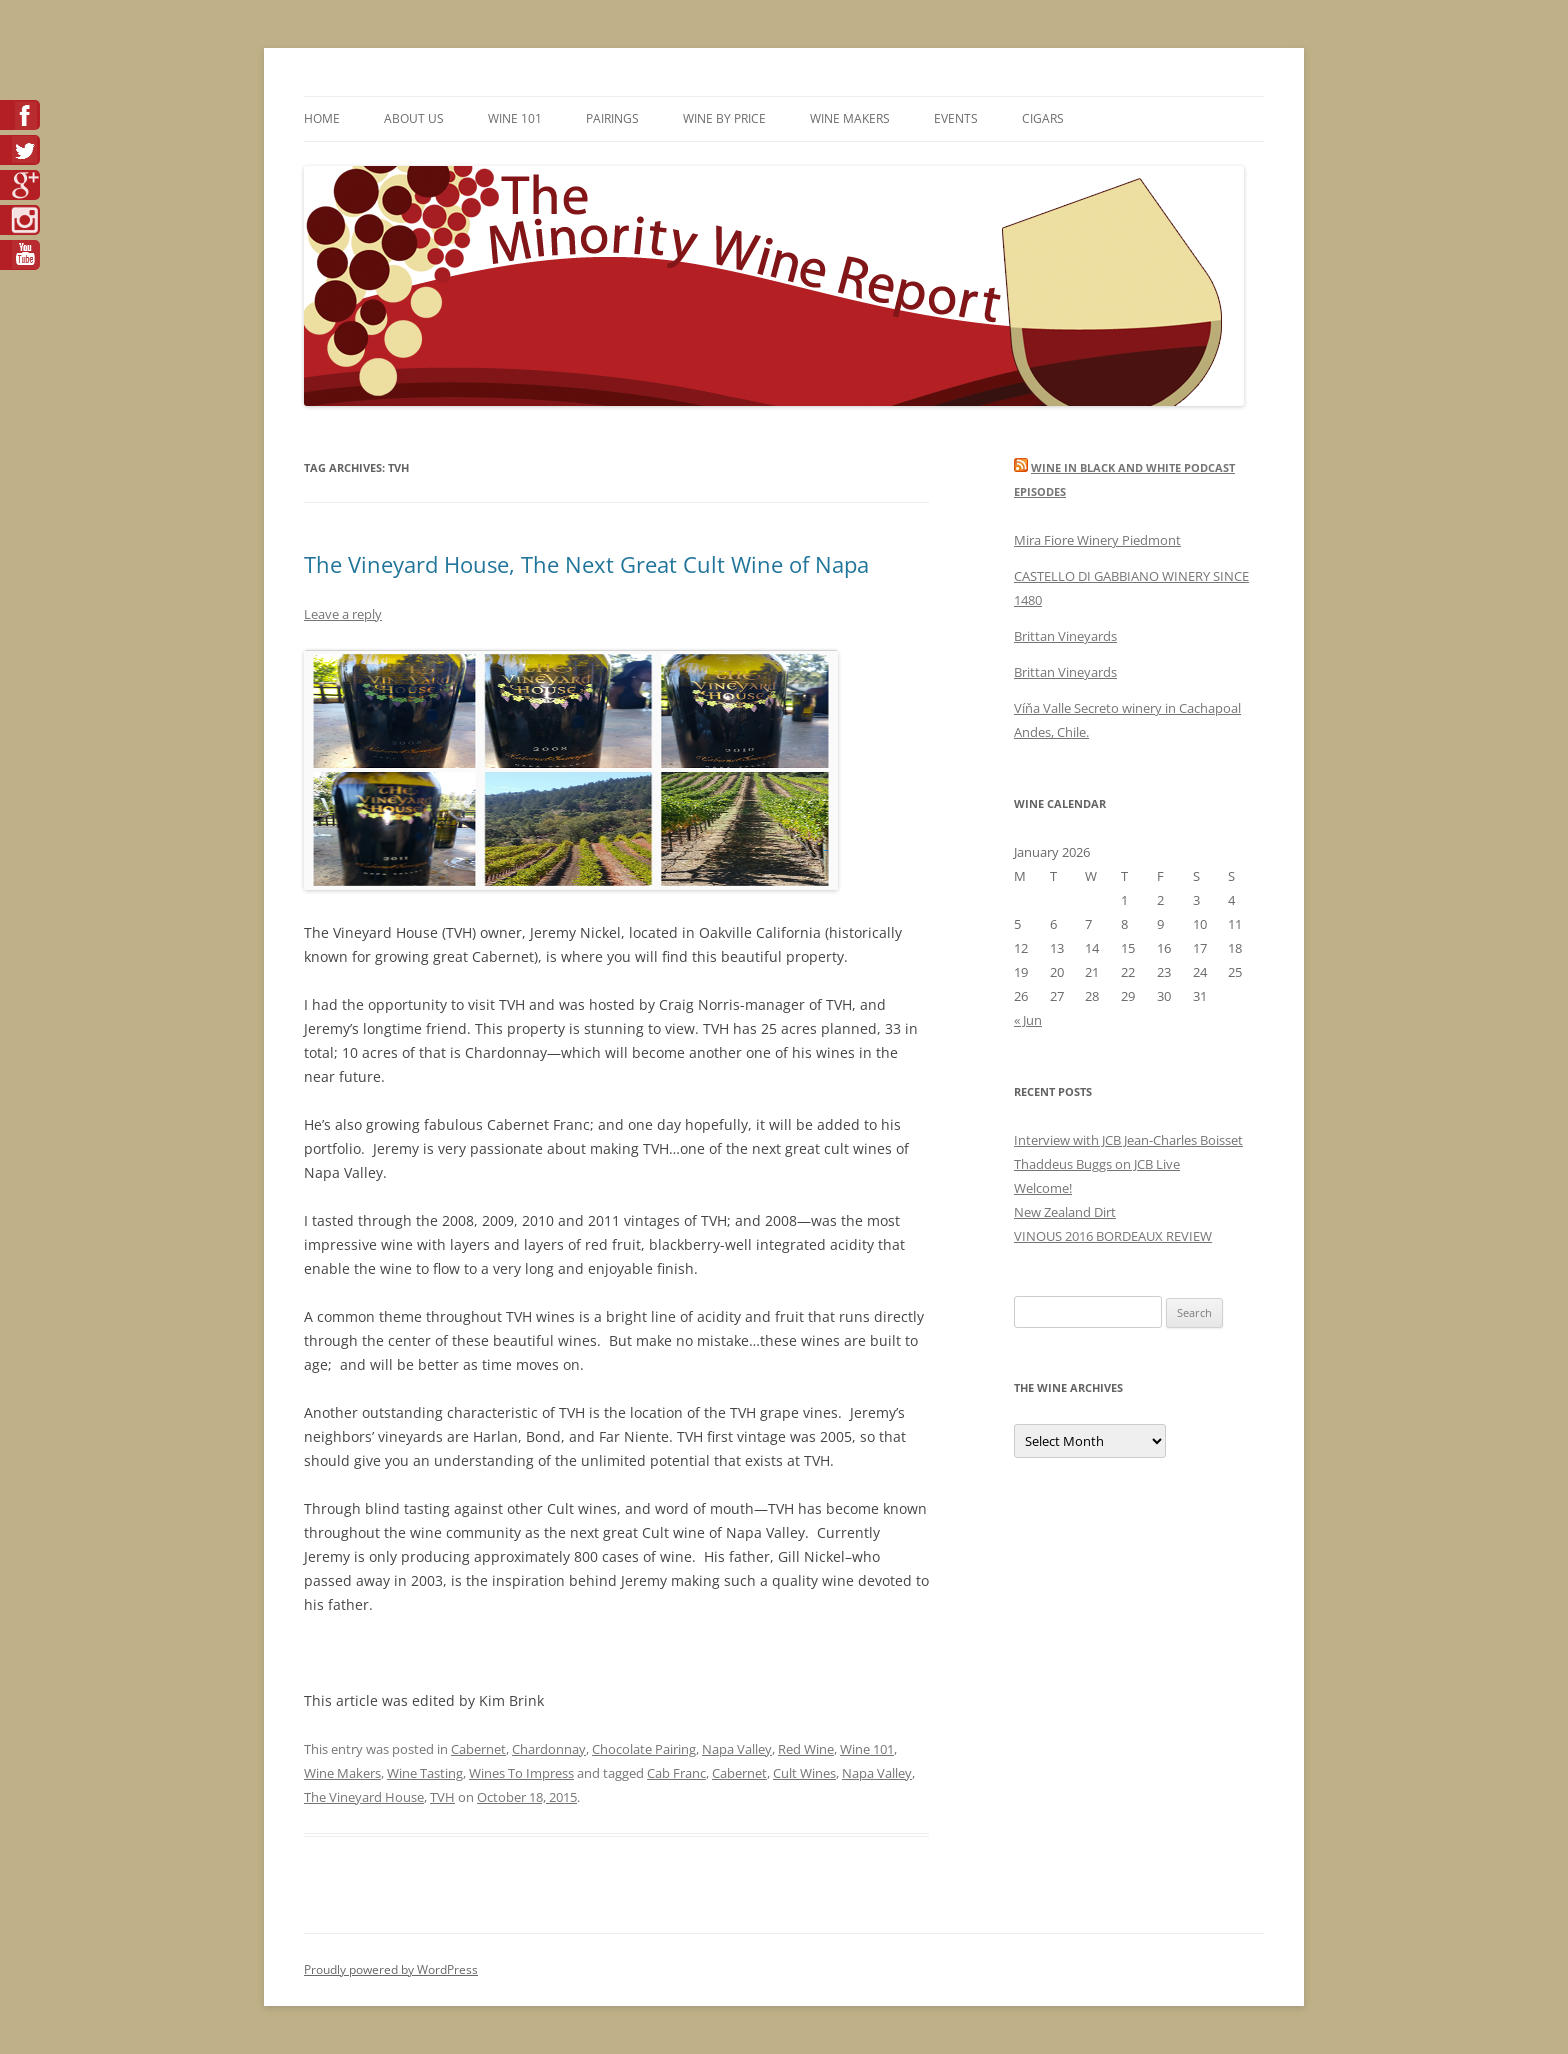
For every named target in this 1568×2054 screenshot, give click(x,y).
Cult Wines (804, 1773)
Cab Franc (676, 1773)
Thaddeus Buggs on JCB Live (1097, 1164)
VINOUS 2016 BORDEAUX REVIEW (1113, 1236)
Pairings (612, 118)
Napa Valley (737, 1749)
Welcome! (1043, 1188)
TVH (442, 1797)
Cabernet (478, 1749)
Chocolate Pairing (644, 1749)
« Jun (1028, 1020)
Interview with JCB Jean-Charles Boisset (1128, 1140)
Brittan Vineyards (1065, 636)
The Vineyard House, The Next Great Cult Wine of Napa (586, 564)
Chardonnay (549, 1749)
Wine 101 (515, 118)
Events (956, 118)
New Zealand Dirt (1065, 1212)
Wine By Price (724, 118)
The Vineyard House (364, 1797)
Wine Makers (850, 118)
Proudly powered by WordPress (391, 1969)
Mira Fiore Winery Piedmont (1097, 540)
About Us (414, 118)
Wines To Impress (521, 1773)
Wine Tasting (425, 1773)
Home (322, 118)
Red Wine (806, 1749)
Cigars (1043, 118)
